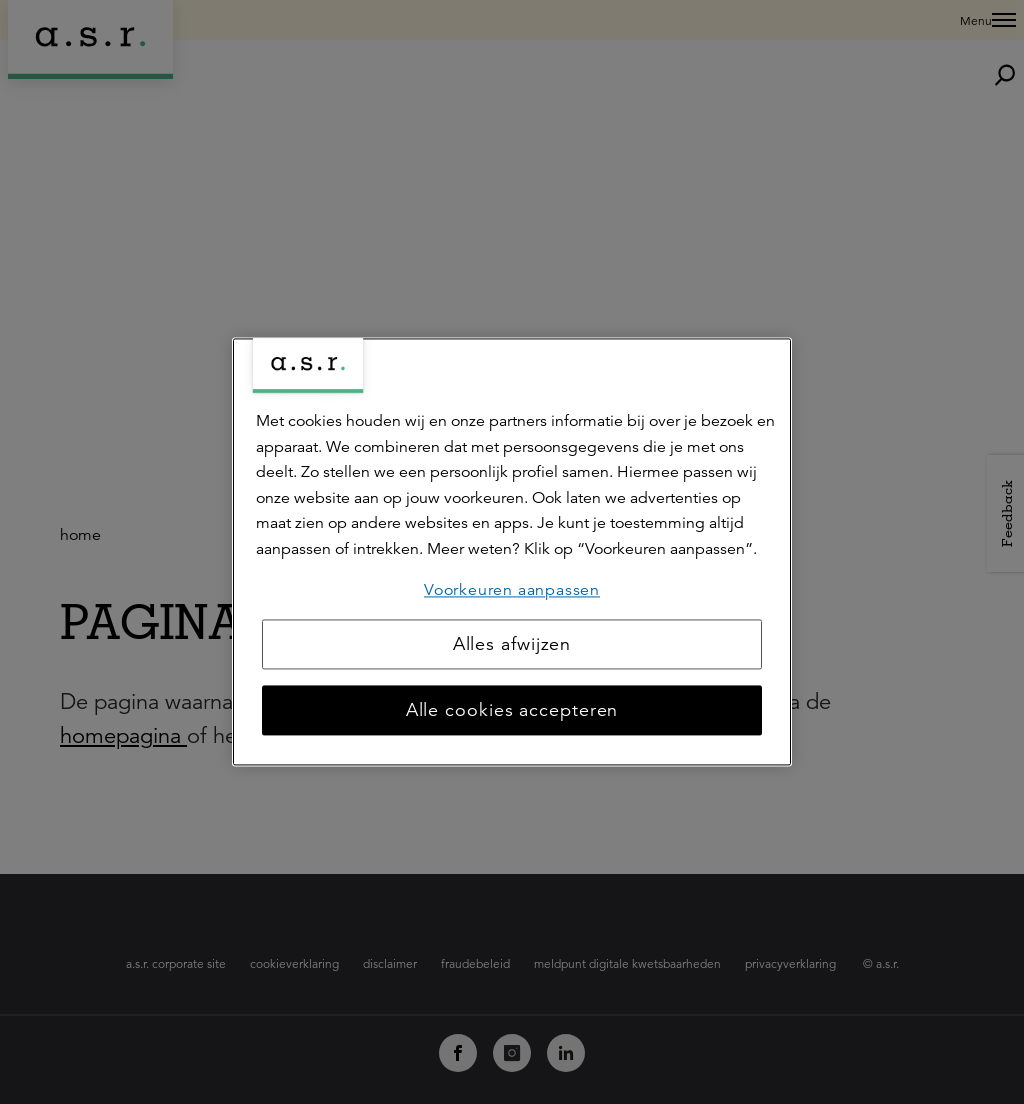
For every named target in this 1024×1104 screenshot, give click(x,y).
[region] (512, 551)
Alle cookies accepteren (512, 711)
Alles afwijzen (512, 645)
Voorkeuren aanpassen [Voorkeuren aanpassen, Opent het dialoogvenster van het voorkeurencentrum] (512, 590)
